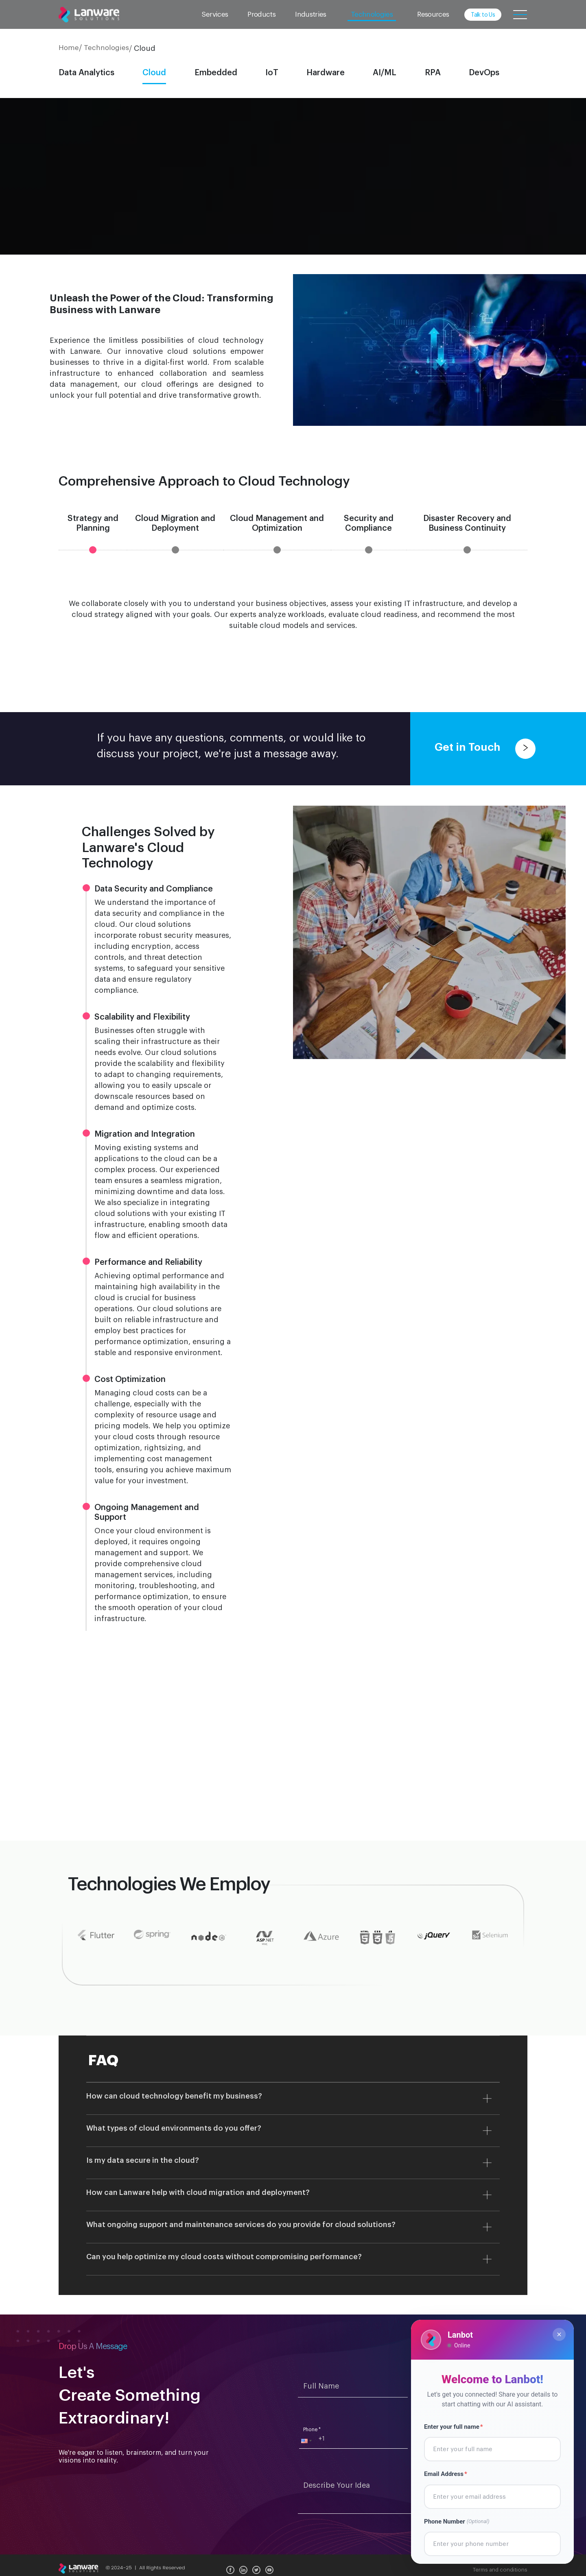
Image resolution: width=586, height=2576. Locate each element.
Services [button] (214, 14)
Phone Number (460, 2518)
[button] (305, 2441)
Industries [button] (310, 14)
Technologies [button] (372, 14)
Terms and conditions (500, 2569)
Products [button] (261, 14)
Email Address (448, 2474)
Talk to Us (483, 15)
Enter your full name (455, 2431)
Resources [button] (433, 14)
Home (69, 47)
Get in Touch (485, 747)
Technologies (106, 47)
